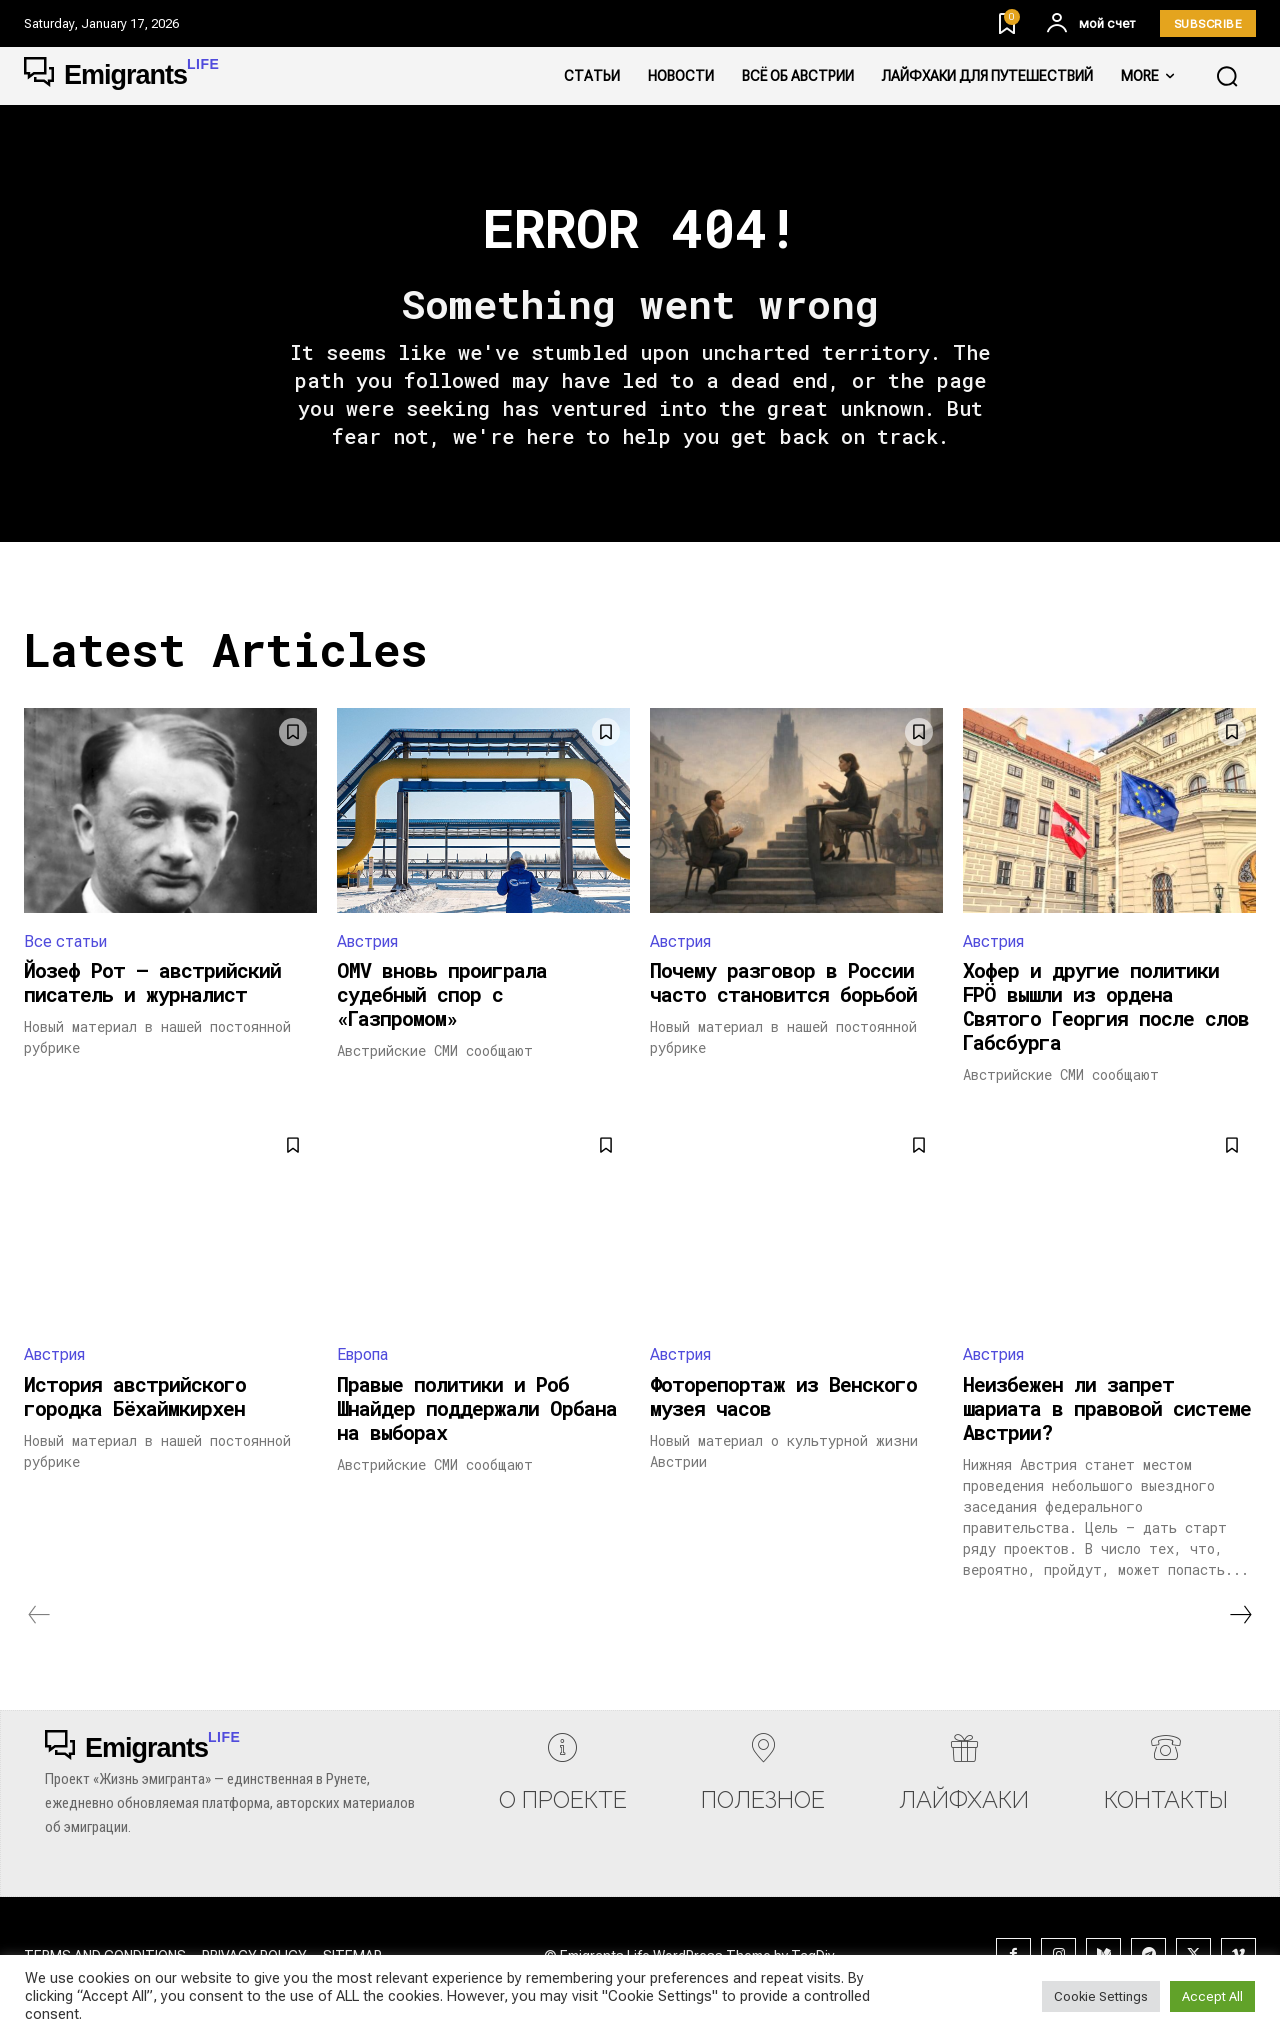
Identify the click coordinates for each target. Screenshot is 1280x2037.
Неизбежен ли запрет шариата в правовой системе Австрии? (1107, 1409)
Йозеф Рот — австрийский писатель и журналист (152, 984)
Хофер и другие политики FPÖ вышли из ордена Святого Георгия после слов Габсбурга (1106, 1008)
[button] (1227, 76)
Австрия (367, 942)
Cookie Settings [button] (1101, 1996)
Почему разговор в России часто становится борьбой (783, 984)
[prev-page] (39, 1616)
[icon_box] (563, 1778)
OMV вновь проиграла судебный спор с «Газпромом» (442, 996)
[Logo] (121, 76)
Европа (362, 1356)
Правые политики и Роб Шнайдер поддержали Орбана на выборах (477, 1409)
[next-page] (1240, 1616)
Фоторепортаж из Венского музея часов (783, 1397)
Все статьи (65, 942)
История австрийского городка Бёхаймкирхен (135, 1397)
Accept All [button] (1212, 1996)
